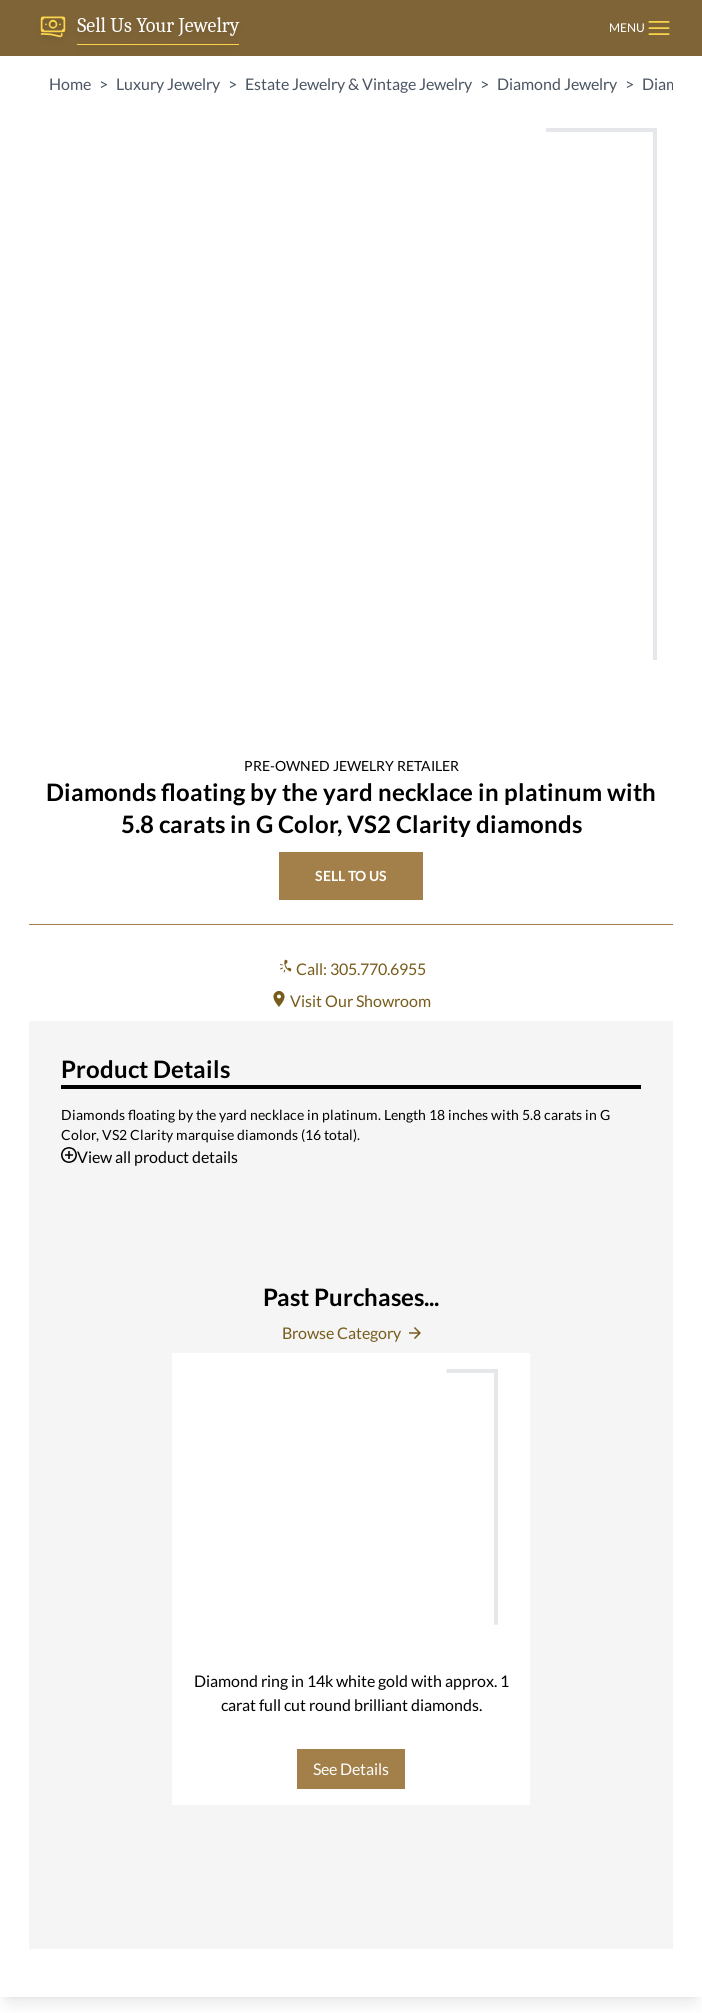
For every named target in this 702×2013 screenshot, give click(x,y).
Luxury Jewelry (168, 83)
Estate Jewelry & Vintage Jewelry (358, 83)
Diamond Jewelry (557, 83)
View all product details (149, 1156)
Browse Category (351, 1332)
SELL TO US (351, 875)
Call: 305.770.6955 (351, 968)
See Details (351, 1768)
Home (70, 83)
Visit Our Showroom (351, 1000)
